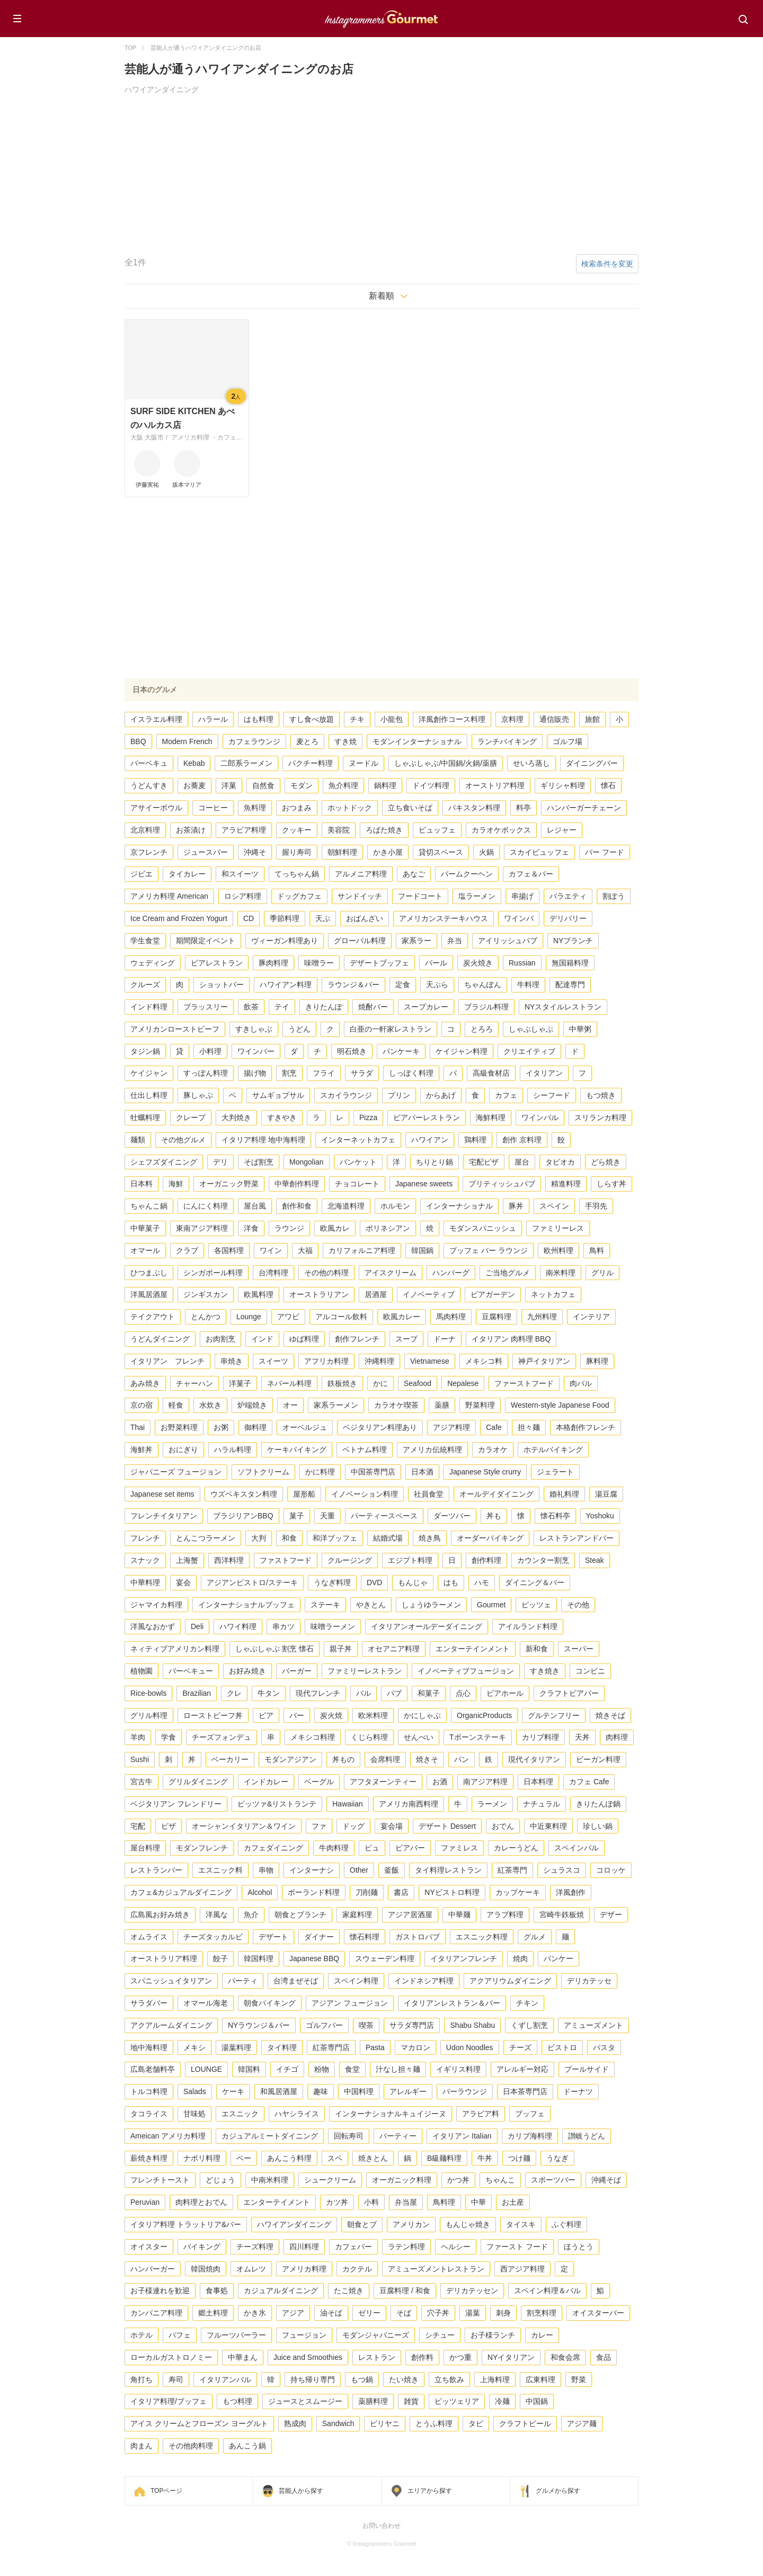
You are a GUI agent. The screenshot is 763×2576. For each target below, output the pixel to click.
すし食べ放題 (311, 719)
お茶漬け (191, 830)
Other (359, 1870)
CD (248, 918)
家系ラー (416, 940)
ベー (243, 2158)
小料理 (210, 1051)
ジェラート (555, 1472)
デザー (611, 1914)
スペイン (554, 1206)
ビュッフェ (437, 830)
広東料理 (540, 2379)
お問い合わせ (381, 2525)
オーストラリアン (319, 1294)
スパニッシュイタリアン (171, 1980)
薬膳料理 (373, 2401)
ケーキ (233, 2091)
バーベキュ (148, 763)
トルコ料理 (148, 2091)
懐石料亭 (555, 1515)
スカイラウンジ (346, 1095)
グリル (602, 1272)
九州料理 (542, 1316)
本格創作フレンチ (585, 1427)
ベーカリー (230, 1759)
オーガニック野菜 (229, 1183)
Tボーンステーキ (477, 1737)
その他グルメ (183, 1139)
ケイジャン (148, 1073)
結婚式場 (388, 1538)
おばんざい (364, 918)
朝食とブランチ (300, 1914)
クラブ (187, 1250)
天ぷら (437, 984)
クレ (234, 1693)
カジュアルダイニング (281, 2290)
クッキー (297, 830)
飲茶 (251, 1007)
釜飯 (391, 1870)
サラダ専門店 (411, 2025)
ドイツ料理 (430, 785)
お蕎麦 (194, 785)
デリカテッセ (589, 1980)
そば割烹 (258, 1162)
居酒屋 (376, 1294)
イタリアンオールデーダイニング (426, 1626)
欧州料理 (558, 1250)
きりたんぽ (323, 1007)
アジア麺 (582, 2423)
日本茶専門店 (525, 2091)
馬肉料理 (451, 1316)
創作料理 (486, 1560)
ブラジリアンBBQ (243, 1515)
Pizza (368, 1117)
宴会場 (391, 1826)
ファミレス (459, 1848)
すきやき (282, 1117)
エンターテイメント (276, 2202)
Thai (137, 1427)
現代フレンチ (318, 1693)
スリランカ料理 (600, 1117)
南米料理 (560, 1272)
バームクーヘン (467, 874)
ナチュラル (541, 1804)
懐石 (608, 785)
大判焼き (236, 1117)
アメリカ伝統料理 (432, 1449)
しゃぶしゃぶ (531, 1029)
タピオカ (560, 1162)
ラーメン (492, 1804)
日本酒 (422, 1472)
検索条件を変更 (607, 264)
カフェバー (353, 2246)
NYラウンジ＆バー (259, 2025)
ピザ (168, 1826)
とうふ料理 (434, 2423)
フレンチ (145, 1538)
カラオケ (493, 1449)
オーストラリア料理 (163, 1958)
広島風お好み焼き (160, 1914)
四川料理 (304, 2246)
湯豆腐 (606, 1494)
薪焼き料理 (148, 2158)
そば (403, 2313)
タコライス (148, 2113)
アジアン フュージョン (350, 2003)
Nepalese (462, 1383)
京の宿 (141, 1405)
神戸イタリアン (544, 1361)
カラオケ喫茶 (396, 1405)
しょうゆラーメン (431, 1604)
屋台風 (255, 1206)
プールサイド (586, 2069)
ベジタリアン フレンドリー (175, 1804)
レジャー (561, 830)
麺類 (137, 1139)
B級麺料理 (444, 2158)
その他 (578, 1604)
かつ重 (460, 2357)
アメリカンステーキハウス (443, 918)
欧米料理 (373, 1715)
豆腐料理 (496, 1316)
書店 (401, 1892)
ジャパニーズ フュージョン (175, 1472)
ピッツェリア (456, 2401)
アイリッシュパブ (507, 940)
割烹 (289, 1073)
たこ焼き (348, 2290)
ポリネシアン (388, 1228)
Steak (594, 1560)
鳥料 (596, 1250)
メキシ (194, 2047)
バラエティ (568, 896)
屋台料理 (145, 1848)
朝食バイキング (270, 2003)
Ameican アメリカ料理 (168, 2136)
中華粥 (580, 1029)
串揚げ (522, 896)
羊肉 (137, 1737)
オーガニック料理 (401, 2180)
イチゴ (287, 2069)
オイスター (148, 2246)
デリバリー (568, 918)
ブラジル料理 (486, 1007)
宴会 (183, 1582)
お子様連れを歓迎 (160, 2290)
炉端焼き (252, 1405)
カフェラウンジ (254, 741)
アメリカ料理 (304, 2269)
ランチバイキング (507, 741)
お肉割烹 (220, 1339)
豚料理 (597, 1361)
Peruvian (144, 2202)
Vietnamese (429, 1361)
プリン (399, 1095)
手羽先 (596, 1206)
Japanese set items (162, 1494)
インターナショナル (459, 1206)
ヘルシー (456, 2246)
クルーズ (145, 984)
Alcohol (259, 1892)
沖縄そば (606, 2180)
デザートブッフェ (379, 963)
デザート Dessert (447, 1826)
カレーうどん (516, 1848)
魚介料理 (343, 785)
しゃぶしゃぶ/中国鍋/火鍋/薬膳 (445, 763)
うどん (299, 1029)
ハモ (481, 1582)
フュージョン (304, 2335)
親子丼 (341, 1648)
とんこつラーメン (205, 1538)
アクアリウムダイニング (510, 1980)
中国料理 (359, 2091)
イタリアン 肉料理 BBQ (511, 1339)
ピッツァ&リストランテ (276, 1804)
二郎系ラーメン (246, 763)
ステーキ (325, 1604)
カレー (542, 2335)
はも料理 (258, 719)
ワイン (271, 1250)
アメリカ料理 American (169, 896)
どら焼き (605, 1162)
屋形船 (304, 1494)
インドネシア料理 (424, 1980)
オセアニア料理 (394, 1648)
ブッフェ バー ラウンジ (488, 1250)
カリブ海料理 (530, 2136)
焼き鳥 (430, 1538)
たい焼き (404, 2379)
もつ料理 (237, 2401)
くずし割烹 (529, 2025)
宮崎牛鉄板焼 (561, 1914)
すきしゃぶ (253, 1029)
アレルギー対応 (522, 2069)
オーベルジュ (304, 1427)
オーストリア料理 (495, 785)
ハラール (213, 719)
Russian (522, 963)
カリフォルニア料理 (362, 1250)
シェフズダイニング (163, 1162)
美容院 (338, 830)
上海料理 (495, 2379)
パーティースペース (384, 1515)
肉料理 (617, 1737)
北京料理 (145, 830)
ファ (319, 1826)
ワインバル (539, 1117)
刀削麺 (367, 1892)
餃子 (220, 1958)
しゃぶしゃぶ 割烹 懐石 (274, 1648)
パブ (394, 1693)
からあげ (441, 1095)
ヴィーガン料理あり (284, 940)
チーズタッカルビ (213, 1937)
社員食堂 (428, 1494)
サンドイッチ (360, 896)
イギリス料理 (458, 2069)
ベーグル (319, 1781)
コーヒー (213, 807)
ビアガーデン (493, 1294)
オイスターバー (598, 2313)
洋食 (251, 1228)
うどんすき (148, 785)
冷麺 (502, 2401)
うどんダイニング (160, 1339)
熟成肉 (295, 2423)
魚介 (251, 1914)
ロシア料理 (242, 896)
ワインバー (255, 1051)
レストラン (376, 2357)
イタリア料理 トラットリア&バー (185, 2224)
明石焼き (352, 1051)
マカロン (415, 2047)
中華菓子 (145, 1228)
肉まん (141, 2445)
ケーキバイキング (296, 1449)
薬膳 (441, 1405)
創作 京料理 (522, 1139)
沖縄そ (255, 852)
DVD (375, 1582)
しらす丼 (611, 1183)
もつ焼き (601, 1095)
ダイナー (319, 1937)
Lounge (248, 1316)
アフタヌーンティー (383, 1781)
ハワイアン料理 (286, 984)
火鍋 (486, 852)
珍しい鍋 (598, 1826)
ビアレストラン (217, 963)
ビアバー (410, 1848)
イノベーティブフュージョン (466, 1671)
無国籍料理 (570, 963)
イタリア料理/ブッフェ (168, 2401)
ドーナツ (578, 2091)
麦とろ (307, 741)
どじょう (220, 2180)
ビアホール (505, 1693)
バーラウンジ (464, 2091)
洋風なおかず (152, 1626)
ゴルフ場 (567, 741)
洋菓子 (240, 1383)
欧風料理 (258, 1294)
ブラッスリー (205, 1007)
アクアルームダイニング (171, 2025)
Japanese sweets (424, 1183)
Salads (194, 2091)
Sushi (139, 1759)
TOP (130, 47)
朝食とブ (362, 2224)
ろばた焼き (384, 830)
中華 (478, 2202)
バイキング (201, 2246)
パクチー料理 (310, 763)
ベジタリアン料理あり (380, 1427)
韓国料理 (258, 1958)
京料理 (512, 719)
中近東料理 (548, 1826)
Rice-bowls (148, 1693)
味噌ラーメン (332, 1626)
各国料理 (229, 1250)
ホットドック (349, 807)
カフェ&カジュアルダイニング (181, 1892)
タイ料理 (282, 2047)
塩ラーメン (476, 896)
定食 (402, 984)
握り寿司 (297, 852)
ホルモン (395, 1206)
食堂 (352, 2069)
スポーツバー (553, 2180)
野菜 (578, 2379)
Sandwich (338, 2423)
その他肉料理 (190, 2445)
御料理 (255, 1427)
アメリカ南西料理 (408, 1804)
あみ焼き (145, 1383)
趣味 (320, 2091)
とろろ (482, 1029)
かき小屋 (388, 852)
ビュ (372, 1848)
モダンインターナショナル (417, 741)
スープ (406, 1339)
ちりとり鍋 (434, 1162)
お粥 (221, 1427)
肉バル (581, 1383)
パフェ (179, 2335)
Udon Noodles (469, 2047)
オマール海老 (205, 2003)
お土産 (513, 2202)
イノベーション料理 (364, 1494)
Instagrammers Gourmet (381, 17)
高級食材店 (491, 1073)
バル (363, 1693)
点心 (463, 1693)
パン (461, 1759)
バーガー (297, 1671)
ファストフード (286, 1560)
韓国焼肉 (205, 2269)
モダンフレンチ (202, 1848)
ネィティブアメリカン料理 (174, 1648)
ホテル (141, 2335)
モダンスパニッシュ (482, 1228)
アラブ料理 (505, 1914)
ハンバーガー (152, 2269)
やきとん (371, 1604)
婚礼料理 (564, 1494)
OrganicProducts (484, 1715)
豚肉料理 (273, 963)
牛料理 (528, 984)
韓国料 (249, 2069)
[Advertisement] (381, 175)
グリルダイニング (198, 1781)
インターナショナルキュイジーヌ (390, 2113)
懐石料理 (364, 1937)
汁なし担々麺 (398, 2069)
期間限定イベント (205, 940)
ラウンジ (289, 1228)
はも (450, 1582)
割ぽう (613, 896)
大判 (258, 1538)
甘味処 (194, 2113)
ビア (266, 1715)
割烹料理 (541, 2313)
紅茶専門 (512, 1870)
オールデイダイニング (496, 1494)
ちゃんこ (500, 2180)
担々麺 (529, 1427)
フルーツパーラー (236, 2335)
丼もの (343, 1759)
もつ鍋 (362, 2379)
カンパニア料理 (156, 2313)
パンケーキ (401, 1051)
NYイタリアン (511, 2357)
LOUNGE (206, 2069)
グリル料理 (148, 1715)
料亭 (523, 807)
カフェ (506, 1095)
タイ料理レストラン (448, 1870)
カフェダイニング (273, 1848)
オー (290, 1405)
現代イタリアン (534, 1759)
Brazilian (196, 1693)
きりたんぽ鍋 (598, 1804)
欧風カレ (335, 1228)
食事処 (217, 2290)
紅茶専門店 (331, 2047)
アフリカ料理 (326, 1361)
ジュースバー (205, 852)
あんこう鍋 (247, 2445)
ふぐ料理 (566, 2224)
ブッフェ (530, 2113)
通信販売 (554, 719)
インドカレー (266, 1781)
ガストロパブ (417, 1937)
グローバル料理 (360, 940)
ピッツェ (536, 1604)
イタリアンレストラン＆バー (452, 2003)
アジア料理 (451, 1427)
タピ (475, 2423)
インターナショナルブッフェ (246, 1604)
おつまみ (297, 807)
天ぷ (322, 918)
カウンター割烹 (543, 1560)
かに (380, 1383)
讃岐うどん (586, 2136)
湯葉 (472, 2313)
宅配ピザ (484, 1162)
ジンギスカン (205, 1294)
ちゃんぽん (482, 984)
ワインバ (519, 918)
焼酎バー (373, 1007)
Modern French (187, 741)
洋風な (217, 1914)
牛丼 (484, 2158)
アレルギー (408, 2091)
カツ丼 (337, 2202)
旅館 (592, 719)
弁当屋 (406, 2202)
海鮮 (175, 1183)
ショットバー (221, 984)
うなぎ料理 (332, 1582)
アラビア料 (480, 2113)
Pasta (375, 2047)
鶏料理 (475, 1139)
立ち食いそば (410, 807)
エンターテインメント (473, 1648)
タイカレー (187, 874)
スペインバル (576, 1848)
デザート (273, 1937)
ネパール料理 (289, 1383)
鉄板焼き (342, 1383)
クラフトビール (525, 2423)
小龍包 (391, 719)
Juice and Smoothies (307, 2357)
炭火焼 (331, 1715)
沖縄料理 (379, 1361)
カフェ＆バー (531, 874)
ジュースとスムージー (305, 2401)
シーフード (551, 1095)
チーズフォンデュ (221, 1737)
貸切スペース (441, 852)
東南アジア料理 (202, 1228)
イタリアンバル (225, 2379)
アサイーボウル (156, 807)
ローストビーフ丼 (213, 1715)
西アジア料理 (522, 2269)
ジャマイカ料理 (156, 1604)
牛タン (269, 1693)
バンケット (358, 1162)
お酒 (439, 1781)
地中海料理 (148, 2047)
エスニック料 (220, 1870)
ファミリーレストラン (364, 1671)
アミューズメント (593, 2025)
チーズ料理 (254, 2246)
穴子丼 (438, 2313)
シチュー (440, 2335)
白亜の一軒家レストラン (390, 1029)
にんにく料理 (205, 1206)
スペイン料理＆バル (547, 2290)
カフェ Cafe (589, 1781)
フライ (324, 1073)
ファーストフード (524, 1383)
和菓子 (429, 1693)
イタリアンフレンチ (463, 1958)
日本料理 (538, 1781)
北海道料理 (346, 1206)
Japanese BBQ (314, 1958)
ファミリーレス (558, 1228)
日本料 (141, 1183)
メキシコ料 (483, 1361)
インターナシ (311, 1870)
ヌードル (363, 763)
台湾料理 (273, 1272)
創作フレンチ (357, 1339)
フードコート (420, 896)
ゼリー (369, 2313)
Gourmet (491, 1604)
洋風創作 (570, 1892)
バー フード (604, 852)
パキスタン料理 (474, 807)
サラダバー (148, 2003)
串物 (266, 1870)
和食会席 (565, 2357)
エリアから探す (429, 2490)
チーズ (520, 2047)
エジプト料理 (410, 1560)
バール (436, 963)
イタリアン (544, 1073)
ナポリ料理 (201, 2158)
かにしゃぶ (422, 1715)
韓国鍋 (422, 1250)
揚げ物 (255, 1073)
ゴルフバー (324, 2025)
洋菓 (228, 785)
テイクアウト (152, 1316)
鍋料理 (385, 785)
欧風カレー (401, 1316)
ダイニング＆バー (534, 1582)
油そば (331, 2313)
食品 (603, 2357)
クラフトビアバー (569, 1693)
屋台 (521, 1162)
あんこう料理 (289, 2158)
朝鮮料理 (342, 852)
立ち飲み (449, 2379)
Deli (197, 1626)
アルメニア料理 (361, 874)
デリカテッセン (472, 2290)
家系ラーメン (336, 1405)
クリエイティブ (529, 1051)
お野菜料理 (179, 1427)
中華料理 (145, 1582)
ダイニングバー (592, 763)
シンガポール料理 (213, 1272)
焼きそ (427, 1759)
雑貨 (411, 2401)
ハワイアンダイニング (294, 2224)
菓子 (296, 1515)
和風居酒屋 (278, 2091)
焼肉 (520, 1958)
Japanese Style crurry (485, 1472)
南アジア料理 (485, 1781)
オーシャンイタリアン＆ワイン (244, 1826)
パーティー (397, 2136)
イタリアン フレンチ (167, 1361)
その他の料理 (326, 1272)
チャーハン (194, 1383)
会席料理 (385, 1759)
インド (262, 1339)
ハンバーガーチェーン (584, 807)
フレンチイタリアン (163, 1515)
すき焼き (545, 1671)
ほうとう (578, 2246)
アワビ (288, 1316)
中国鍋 (537, 2401)
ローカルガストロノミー (171, 2357)
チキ (357, 719)
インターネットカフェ (358, 1139)
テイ (281, 1007)
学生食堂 (145, 940)
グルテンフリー (554, 1715)
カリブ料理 (540, 1737)
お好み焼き (247, 1671)
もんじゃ (413, 1582)
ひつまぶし (148, 1272)
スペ (334, 2158)
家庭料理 (357, 1914)
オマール (145, 1250)
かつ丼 (458, 2180)
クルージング (349, 1560)
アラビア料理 (243, 830)
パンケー (558, 1958)
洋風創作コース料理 (452, 719)
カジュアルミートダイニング (269, 2136)
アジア (293, 2313)
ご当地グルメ (507, 1272)
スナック (145, 1560)
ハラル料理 (232, 1449)
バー (296, 1715)
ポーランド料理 (314, 1892)
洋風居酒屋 (148, 1294)
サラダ (362, 1073)
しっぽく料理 (411, 1073)
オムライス (148, 1937)
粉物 (321, 2069)
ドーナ (444, 1339)
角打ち (141, 2379)
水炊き (210, 1405)
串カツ (283, 1626)
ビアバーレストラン (426, 1117)
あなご (414, 874)
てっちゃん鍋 (296, 874)
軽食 (175, 1405)
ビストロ (562, 2047)
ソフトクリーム (263, 1472)
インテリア (591, 1316)
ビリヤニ (385, 2423)
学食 (168, 1737)
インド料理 (148, 1007)
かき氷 (255, 2313)
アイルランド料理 (527, 1626)
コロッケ (611, 1870)
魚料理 (255, 807)
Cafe (494, 1427)
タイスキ (521, 2224)
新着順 (381, 295)
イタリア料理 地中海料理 (263, 1139)
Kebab (194, 763)
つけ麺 (519, 2158)
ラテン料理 (406, 2246)
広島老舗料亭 (152, 2069)
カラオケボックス (501, 830)
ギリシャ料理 (562, 785)
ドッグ (353, 1826)
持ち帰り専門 (312, 2379)
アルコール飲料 (341, 1316)
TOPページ (166, 2490)
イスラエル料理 (156, 719)
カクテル (357, 2269)
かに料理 (320, 1472)
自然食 (263, 785)
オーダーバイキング (490, 1538)
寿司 (175, 2379)
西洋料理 (229, 1560)
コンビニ (590, 1671)
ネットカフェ (553, 1294)
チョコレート (357, 1183)
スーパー (578, 1648)
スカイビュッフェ (539, 852)
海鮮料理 (490, 1117)
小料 (371, 2202)
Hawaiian (347, 1804)
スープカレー (426, 1007)
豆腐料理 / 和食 (404, 2290)
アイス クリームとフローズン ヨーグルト (199, 2423)
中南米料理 (269, 2180)
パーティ (243, 1980)
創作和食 (297, 1206)
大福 (305, 1250)
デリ (220, 1162)
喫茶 (366, 2025)
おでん (503, 1826)
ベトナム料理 (364, 1449)
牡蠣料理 (145, 1117)
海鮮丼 (141, 1449)
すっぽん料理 (205, 1073)
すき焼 (345, 741)
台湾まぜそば (295, 1980)
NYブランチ (573, 940)
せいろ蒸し (531, 763)
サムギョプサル (278, 1095)
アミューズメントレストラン (436, 2269)
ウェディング (152, 963)
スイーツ (273, 1361)
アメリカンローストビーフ (174, 1029)
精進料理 (566, 1183)
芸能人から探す (301, 2490)
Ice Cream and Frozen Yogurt (178, 918)
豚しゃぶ (198, 1095)
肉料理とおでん (201, 2202)
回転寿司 (348, 2136)
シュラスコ (561, 1870)
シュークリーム (330, 2180)
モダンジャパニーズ (375, 2335)
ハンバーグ (450, 1272)
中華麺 (459, 1914)
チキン (527, 2003)
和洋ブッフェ (335, 1538)
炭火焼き (478, 963)
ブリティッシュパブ (501, 1183)
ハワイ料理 (237, 1626)
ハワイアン (429, 1139)
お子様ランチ (493, 2335)
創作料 (422, 2357)
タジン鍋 (145, 1051)
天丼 (582, 1737)
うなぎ (557, 2158)
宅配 (137, 1826)
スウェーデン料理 (384, 1958)
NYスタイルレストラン (563, 1007)
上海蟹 (187, 1560)
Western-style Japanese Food (560, 1405)
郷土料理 (213, 2313)
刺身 (503, 2313)
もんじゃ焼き (468, 2224)
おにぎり (183, 1449)
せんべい (418, 1737)
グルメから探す (558, 2490)
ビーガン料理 (598, 1759)
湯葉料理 (236, 2047)
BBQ (138, 741)
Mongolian (306, 1162)
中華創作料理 (296, 1183)
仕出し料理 (148, 1095)
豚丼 (516, 1206)
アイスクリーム (390, 1272)
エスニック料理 (482, 1937)
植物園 (141, 1671)
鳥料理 (444, 2202)
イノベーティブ (429, 1294)
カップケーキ (517, 1892)
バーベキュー (190, 1671)
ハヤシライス (296, 2113)
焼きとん (373, 2158)
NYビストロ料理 (451, 1892)
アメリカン (411, 2224)
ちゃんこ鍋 (148, 1206)
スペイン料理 (356, 1980)
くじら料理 (369, 1737)
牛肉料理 (334, 1848)
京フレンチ (148, 852)
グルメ (535, 1937)
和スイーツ (240, 874)
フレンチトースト (160, 2180)
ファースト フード (517, 2246)
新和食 (537, 1648)
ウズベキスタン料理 (243, 1494)
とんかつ (205, 1316)
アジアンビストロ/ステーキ (252, 1582)
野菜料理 (480, 1405)
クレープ (191, 1117)
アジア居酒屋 (410, 1914)
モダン (301, 785)
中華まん (243, 2357)
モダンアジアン (290, 1759)
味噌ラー (319, 963)
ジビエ (141, 874)
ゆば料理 (304, 1339)
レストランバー (156, 1870)
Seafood (417, 1383)
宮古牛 (141, 1781)
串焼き (231, 1361)
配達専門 (570, 984)
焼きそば (610, 1715)
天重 (327, 1515)
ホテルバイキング (553, 1449)
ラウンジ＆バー (353, 984)
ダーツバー (452, 1515)
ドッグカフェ (299, 896)
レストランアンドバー (576, 1538)
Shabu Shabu (472, 2025)
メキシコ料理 (312, 1737)
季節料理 (284, 918)
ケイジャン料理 (461, 1051)
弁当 (454, 940)
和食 (289, 1538)
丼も (493, 1515)
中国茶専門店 (373, 1472)
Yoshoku (600, 1515)
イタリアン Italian (461, 2136)
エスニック (240, 2113)
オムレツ (251, 2269)
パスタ (604, 2047)
